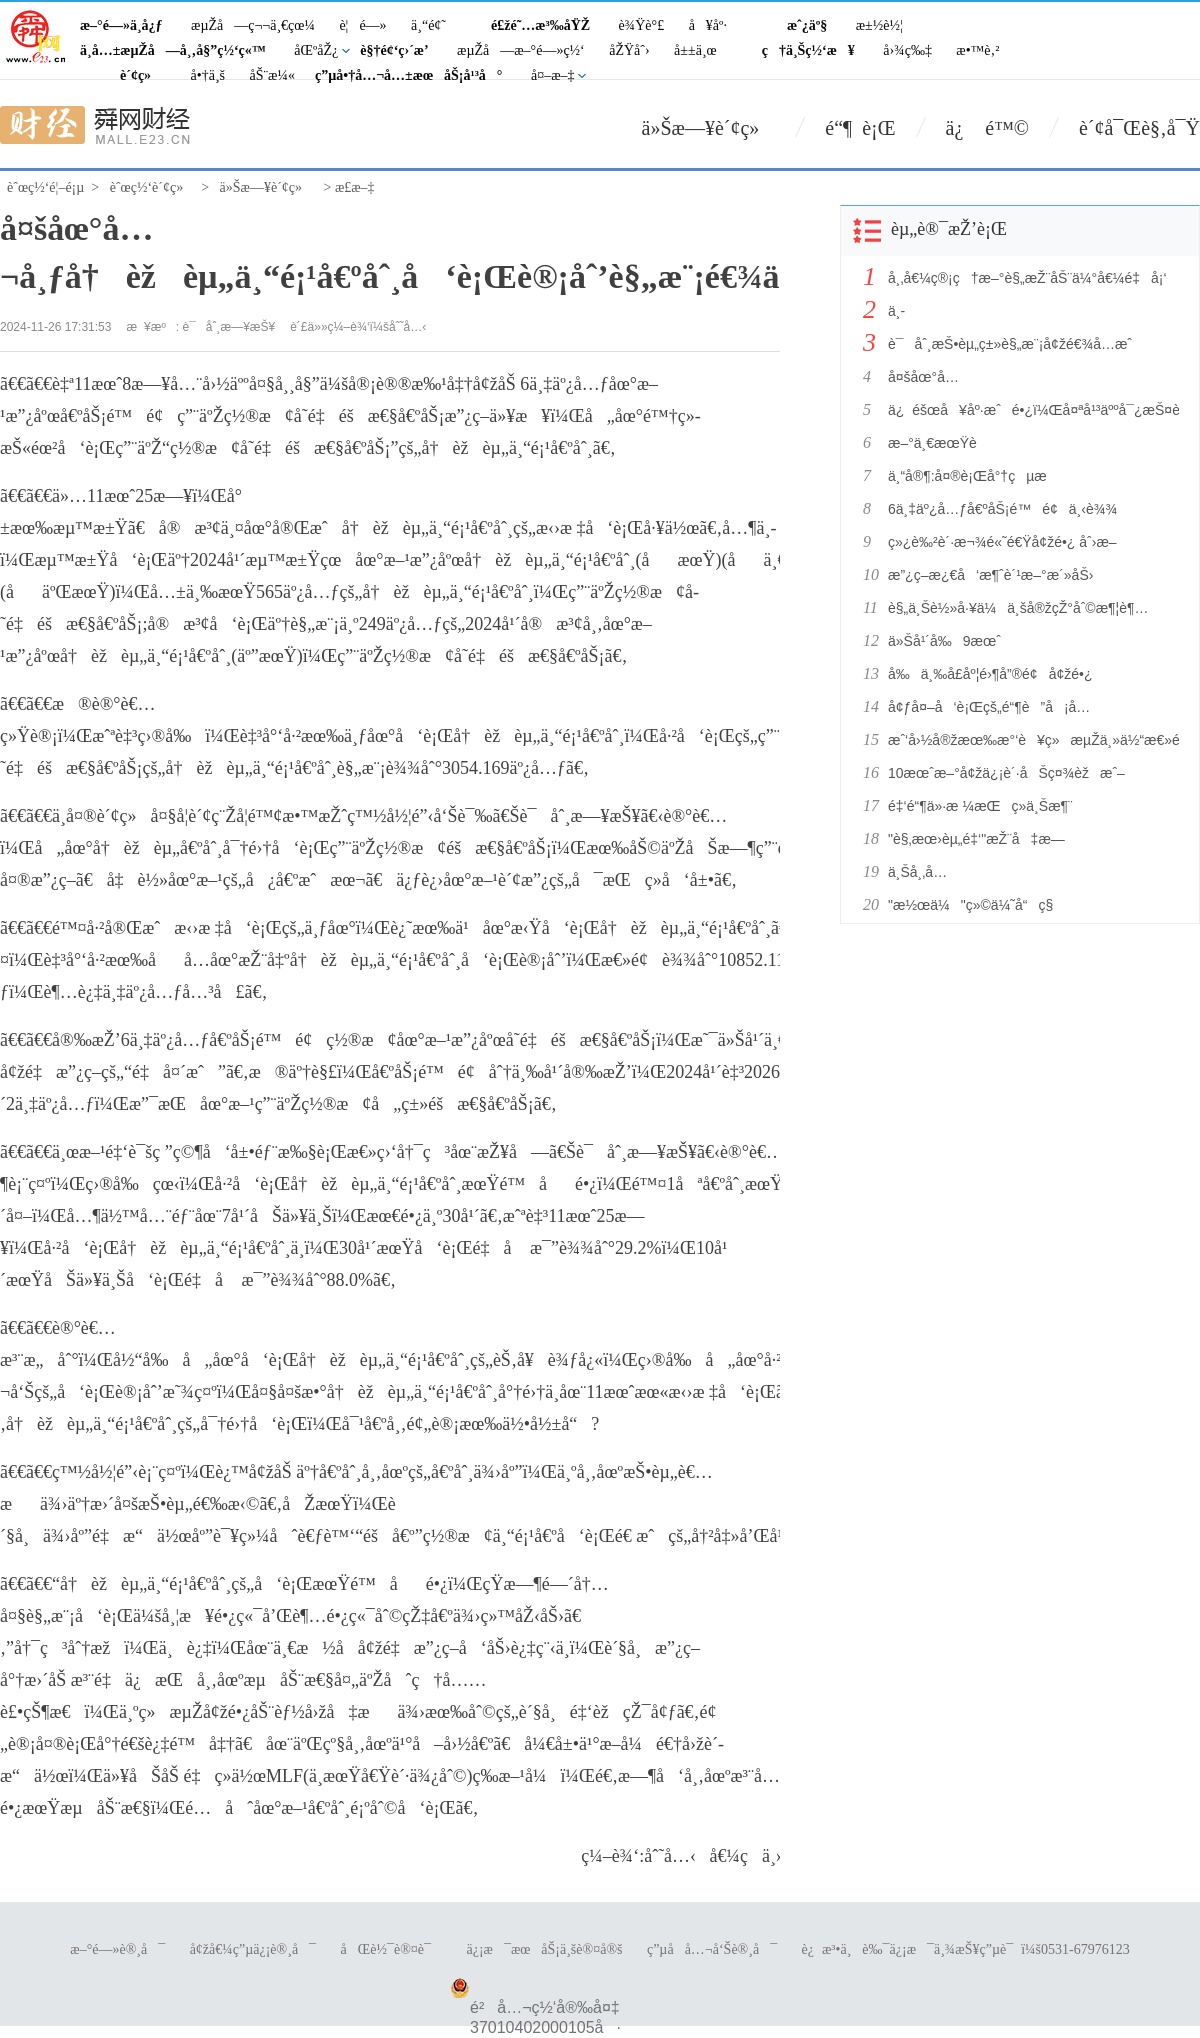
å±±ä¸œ (695, 50)
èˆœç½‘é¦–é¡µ (45, 187)
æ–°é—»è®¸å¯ (117, 1949)
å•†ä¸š (208, 75)
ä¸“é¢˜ (428, 25)
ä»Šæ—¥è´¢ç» (709, 128)
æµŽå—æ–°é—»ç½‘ (521, 50)
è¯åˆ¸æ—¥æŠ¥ (229, 327)
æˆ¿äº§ (807, 25)
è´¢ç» (141, 75)
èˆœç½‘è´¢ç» (152, 187)
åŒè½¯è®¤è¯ (391, 1949)
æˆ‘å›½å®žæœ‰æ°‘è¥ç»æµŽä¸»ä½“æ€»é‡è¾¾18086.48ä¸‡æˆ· (1028, 740)
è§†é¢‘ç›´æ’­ (394, 50)
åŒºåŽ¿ (316, 50)
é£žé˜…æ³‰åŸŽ (540, 25)
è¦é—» (362, 25)
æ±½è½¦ (879, 25)
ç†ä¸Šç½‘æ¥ (808, 50)
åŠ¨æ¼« (272, 75)
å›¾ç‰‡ (907, 50)
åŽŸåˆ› (629, 50)
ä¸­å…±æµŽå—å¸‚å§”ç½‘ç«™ (173, 50)
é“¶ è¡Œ (860, 128)
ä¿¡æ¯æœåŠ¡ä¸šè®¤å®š (544, 1949)
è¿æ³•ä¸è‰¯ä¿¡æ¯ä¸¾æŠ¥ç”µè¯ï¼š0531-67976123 (966, 1949)
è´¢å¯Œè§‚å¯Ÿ (1139, 128)
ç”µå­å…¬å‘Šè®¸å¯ (712, 1949)
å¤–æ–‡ (553, 75)
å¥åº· (708, 25)
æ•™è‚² (977, 50)
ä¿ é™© (987, 128)
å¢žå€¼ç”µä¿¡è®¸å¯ (253, 1949)
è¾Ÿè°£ (642, 25)
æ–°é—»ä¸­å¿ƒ (121, 25)
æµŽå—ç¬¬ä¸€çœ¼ (253, 25)
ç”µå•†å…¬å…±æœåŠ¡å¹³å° (409, 75)
